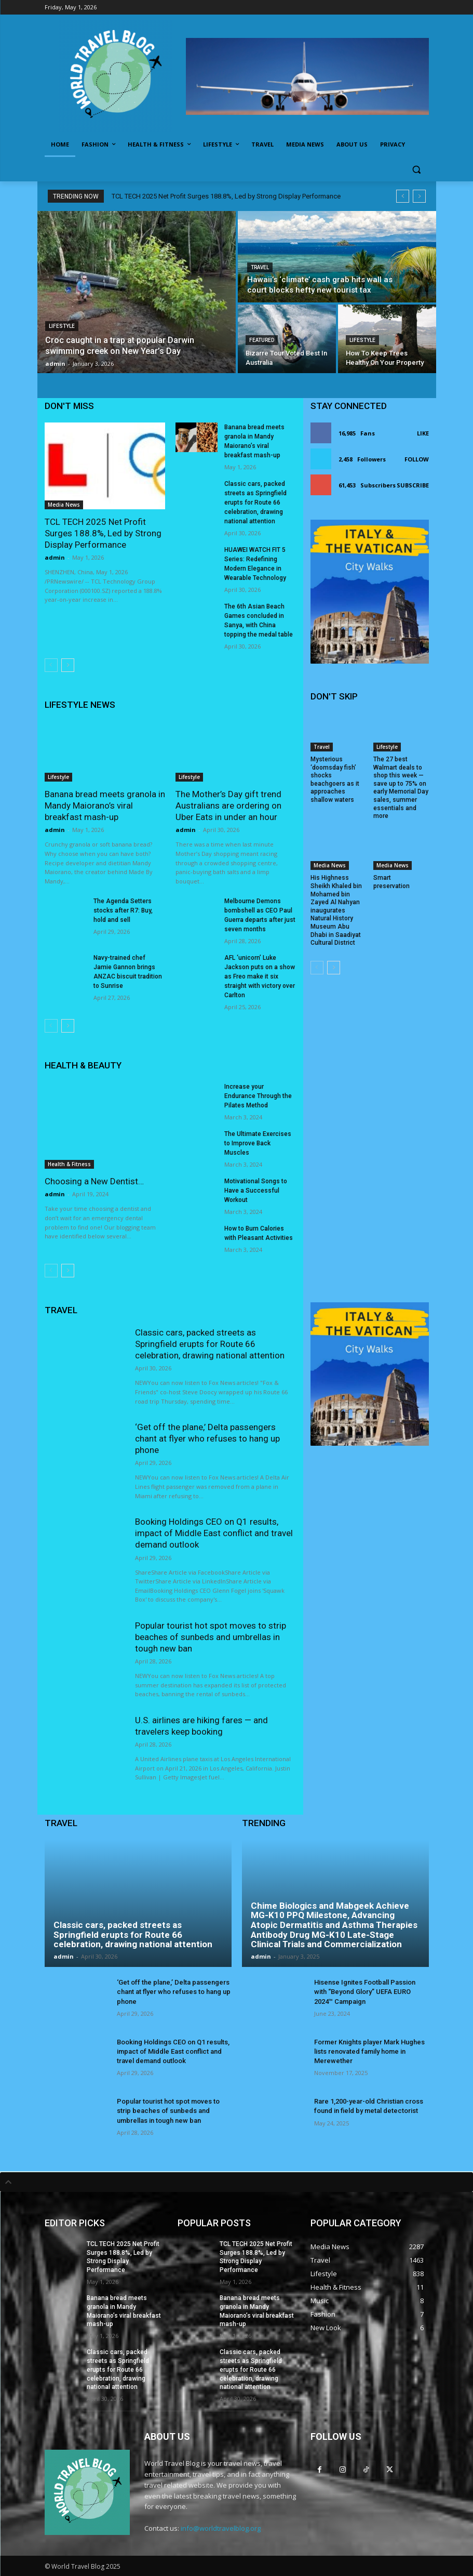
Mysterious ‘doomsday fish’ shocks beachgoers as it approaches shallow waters (334, 779)
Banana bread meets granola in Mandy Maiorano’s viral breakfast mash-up (105, 805)
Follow (416, 459)
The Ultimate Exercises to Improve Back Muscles (257, 1143)
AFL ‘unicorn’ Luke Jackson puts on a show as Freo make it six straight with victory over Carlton (259, 976)
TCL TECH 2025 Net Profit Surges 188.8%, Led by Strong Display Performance (226, 196)
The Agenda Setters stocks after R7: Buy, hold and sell (123, 910)
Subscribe (413, 485)
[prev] (402, 196)
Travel (260, 267)
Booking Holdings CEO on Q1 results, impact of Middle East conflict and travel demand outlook (214, 1533)
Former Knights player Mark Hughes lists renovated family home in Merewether (369, 2051)
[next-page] (67, 665)
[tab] (236, 2182)
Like (423, 433)
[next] (419, 196)
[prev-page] (51, 665)
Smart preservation (391, 882)
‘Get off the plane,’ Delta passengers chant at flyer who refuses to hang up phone (207, 1438)
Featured (261, 340)
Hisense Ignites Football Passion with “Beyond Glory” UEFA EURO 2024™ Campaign (364, 1991)
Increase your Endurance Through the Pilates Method (258, 1096)
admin (55, 557)
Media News (64, 504)
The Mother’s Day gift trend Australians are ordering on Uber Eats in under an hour (228, 805)
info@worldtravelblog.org (221, 2528)
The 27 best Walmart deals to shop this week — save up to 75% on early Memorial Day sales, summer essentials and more (400, 788)
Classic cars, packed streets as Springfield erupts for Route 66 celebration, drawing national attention (255, 502)
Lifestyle (62, 326)
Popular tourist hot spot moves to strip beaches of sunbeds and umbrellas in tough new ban (210, 1637)
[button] (416, 169)
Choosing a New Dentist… (94, 1181)
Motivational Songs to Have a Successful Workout (255, 1191)
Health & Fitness (69, 1164)
